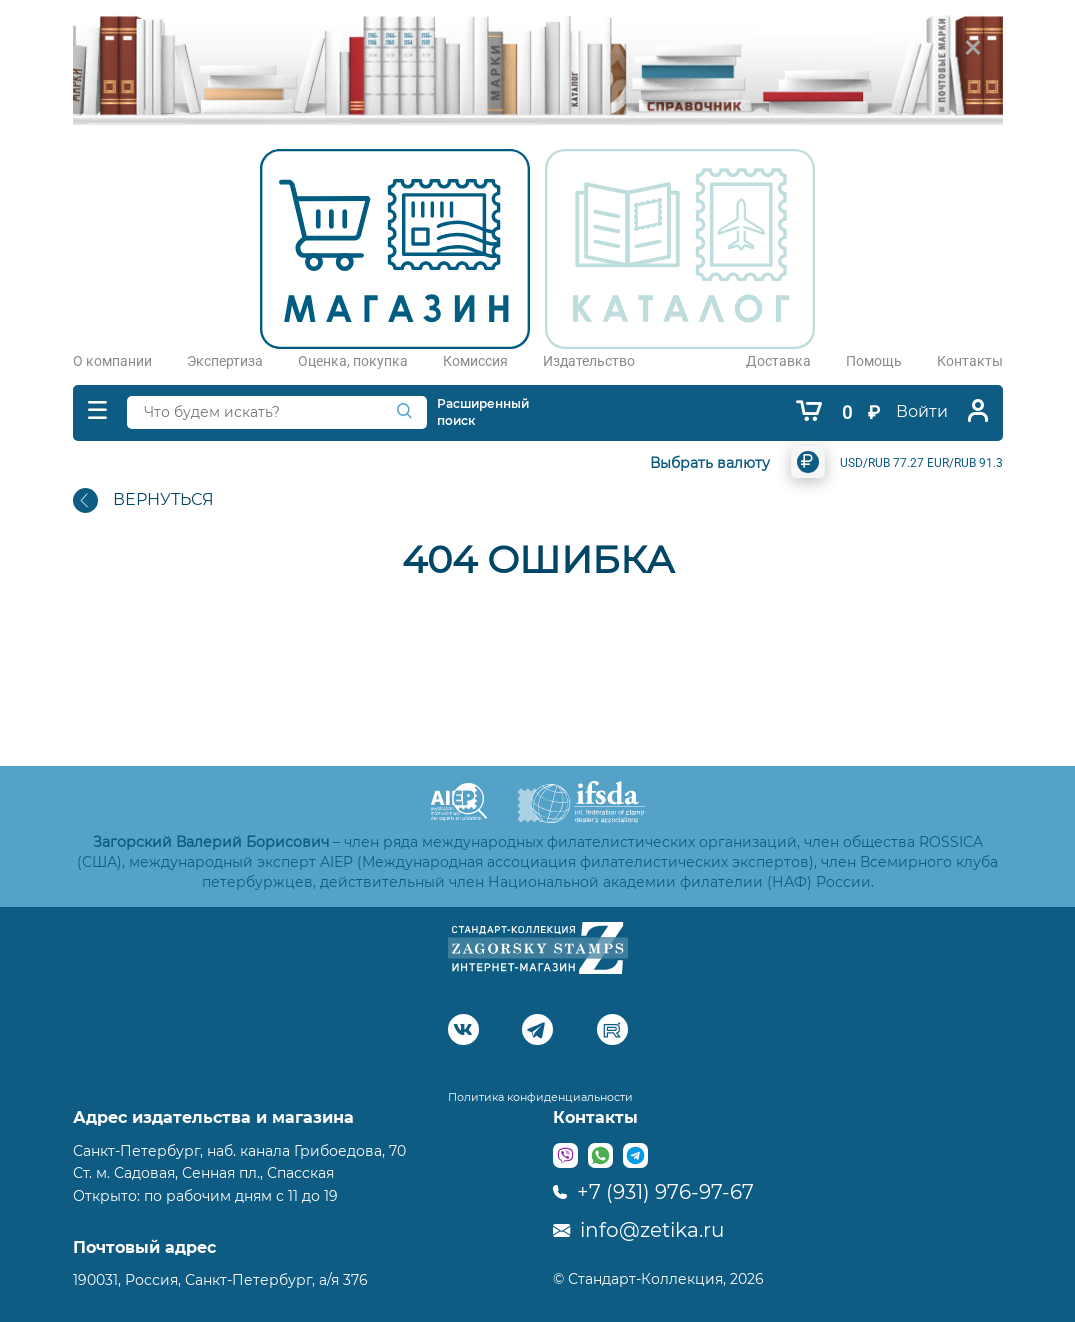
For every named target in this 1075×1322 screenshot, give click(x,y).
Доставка (778, 361)
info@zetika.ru (638, 1230)
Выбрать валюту (710, 463)
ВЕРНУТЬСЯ (143, 500)
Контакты (970, 361)
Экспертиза (225, 361)
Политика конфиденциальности (540, 1097)
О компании (112, 361)
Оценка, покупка (353, 361)
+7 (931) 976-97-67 (653, 1192)
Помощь (874, 361)
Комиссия (475, 361)
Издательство (589, 361)
